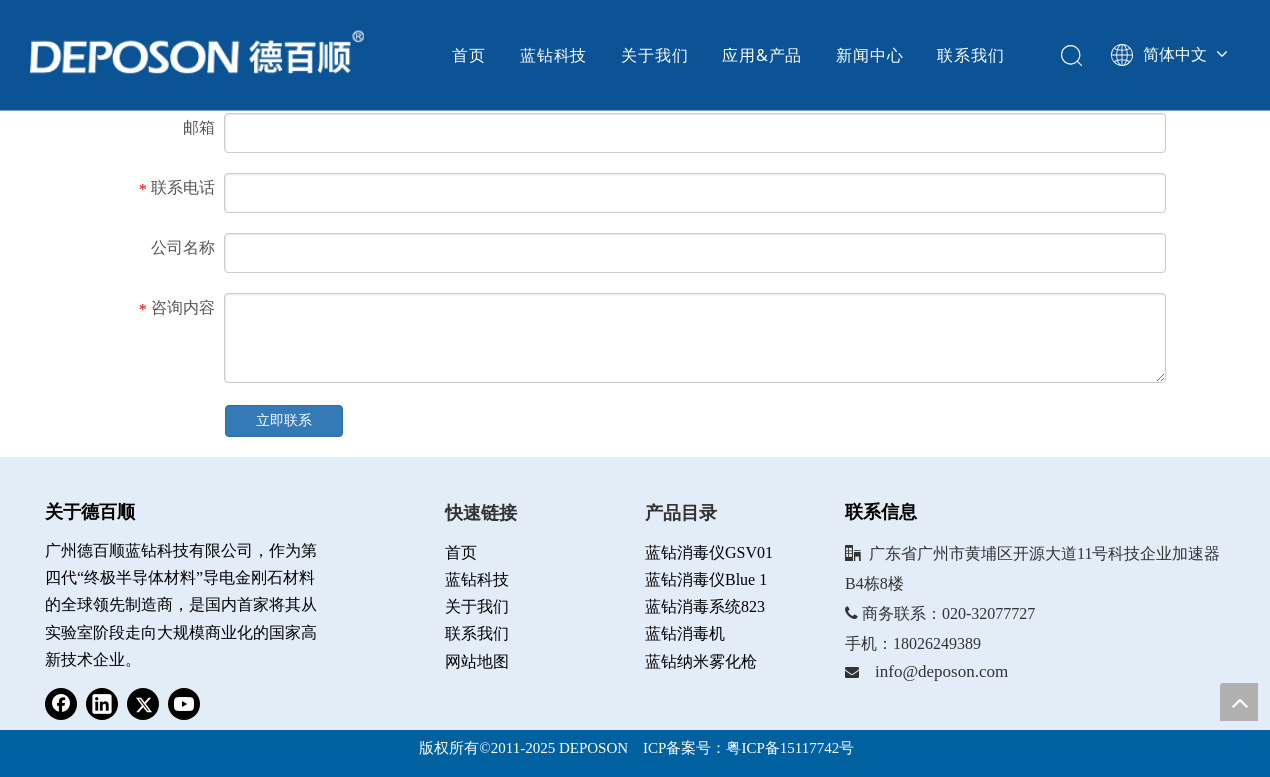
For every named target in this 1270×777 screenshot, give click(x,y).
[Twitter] (143, 704)
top (1239, 702)
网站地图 (477, 661)
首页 (469, 55)
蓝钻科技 (553, 55)
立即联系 (284, 420)
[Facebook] (61, 704)
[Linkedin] (102, 704)
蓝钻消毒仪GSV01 (709, 552)
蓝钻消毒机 (685, 633)
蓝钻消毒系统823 (705, 606)
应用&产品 (762, 55)
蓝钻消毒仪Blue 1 (706, 579)
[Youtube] (184, 704)
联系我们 (970, 55)
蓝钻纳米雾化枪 (701, 661)
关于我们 (654, 55)
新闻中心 (869, 55)
